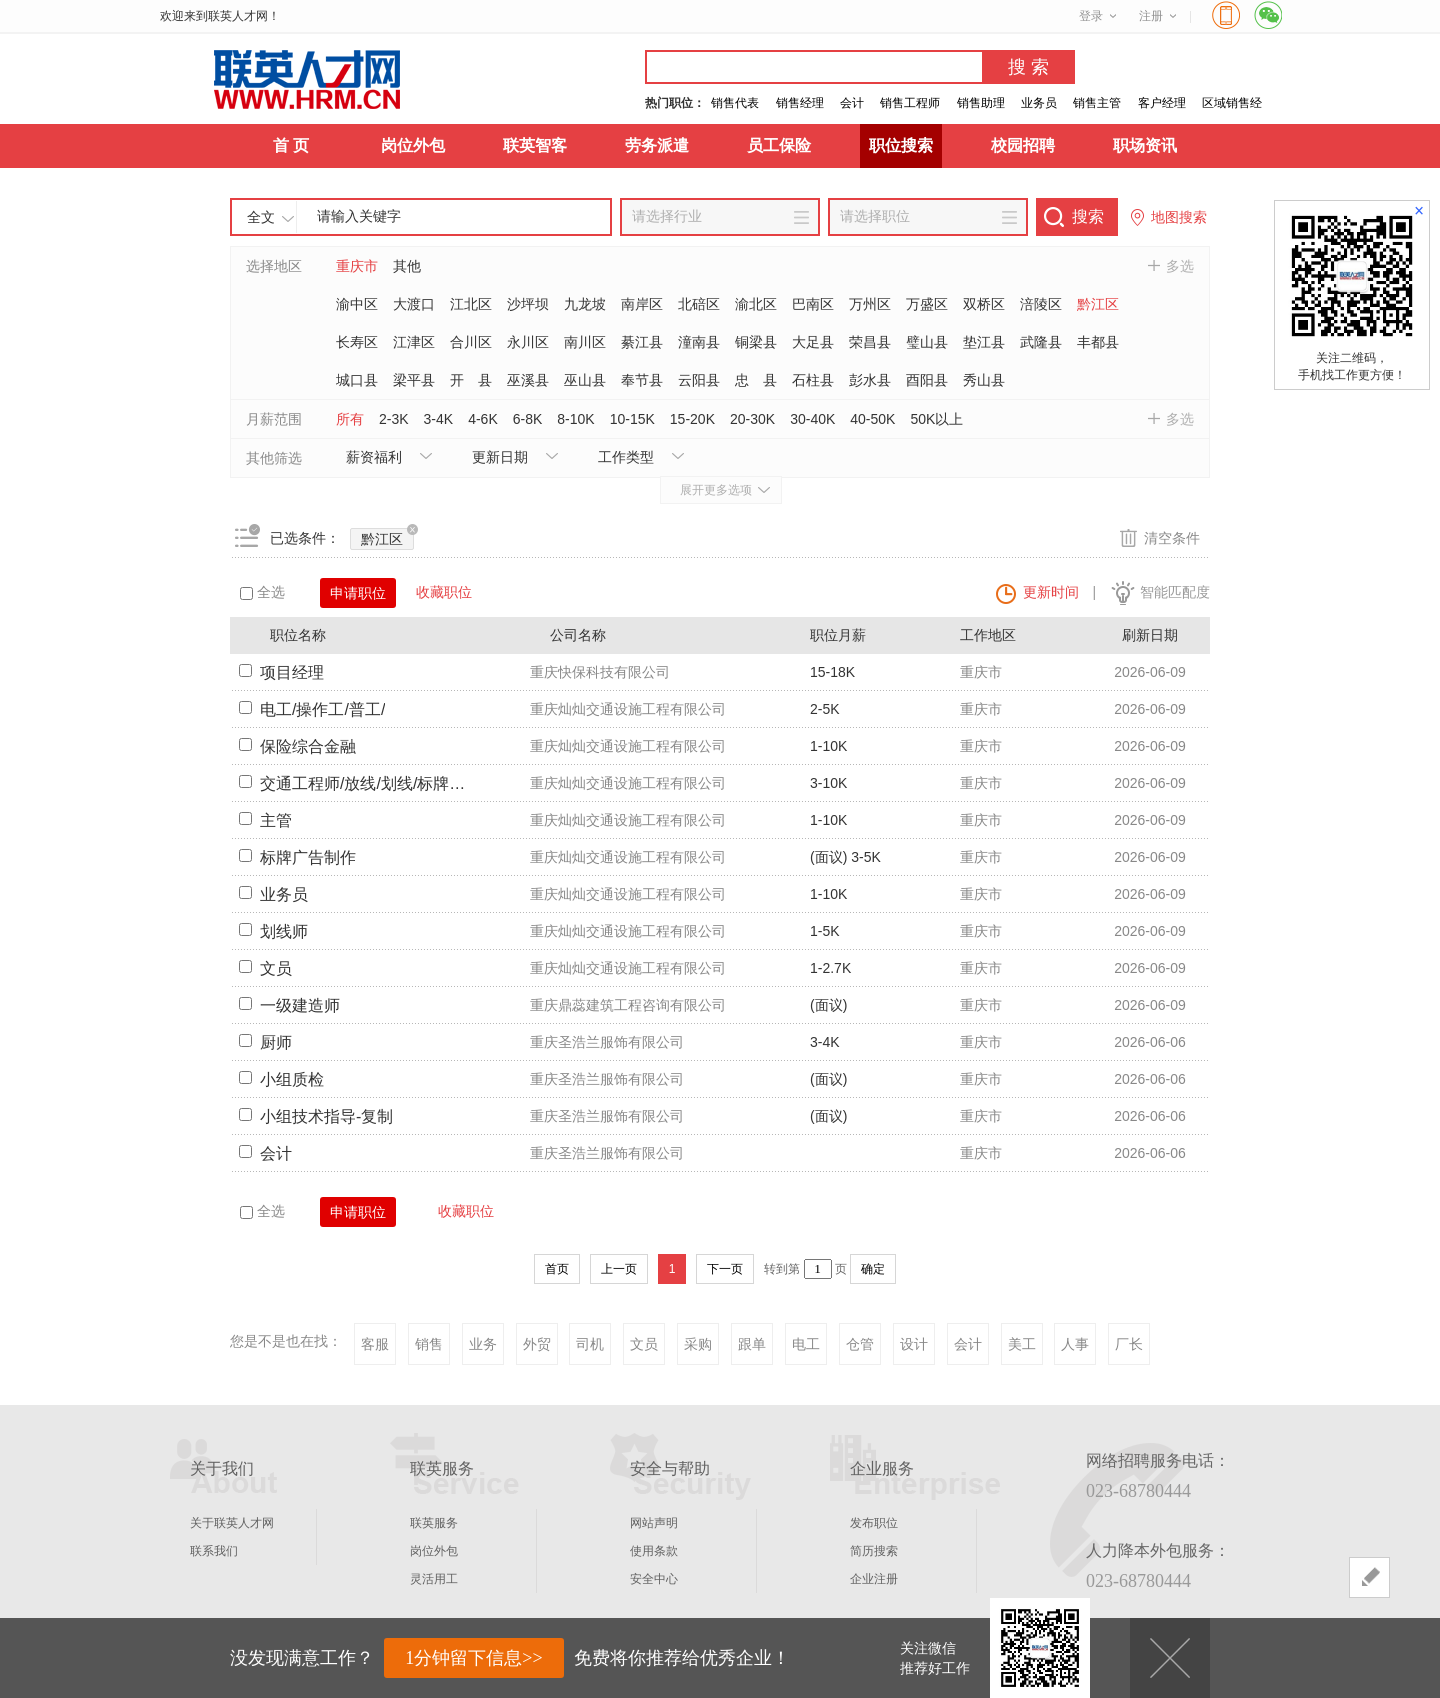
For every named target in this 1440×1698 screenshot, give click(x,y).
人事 (1075, 1344)
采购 (698, 1344)
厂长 (1129, 1344)
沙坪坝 (528, 304)
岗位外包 (413, 145)
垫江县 (984, 342)
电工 (806, 1344)
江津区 (414, 342)
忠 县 (756, 380)
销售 (429, 1344)
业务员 (1039, 103)
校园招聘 (1023, 145)
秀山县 (984, 380)
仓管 (860, 1344)
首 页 (291, 145)
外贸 (537, 1344)
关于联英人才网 (232, 1523)
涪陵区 (1041, 304)
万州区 (870, 304)
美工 (1022, 1344)
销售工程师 (910, 103)
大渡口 (414, 304)
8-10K (575, 419)
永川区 (528, 342)
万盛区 (927, 304)
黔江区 (1098, 304)
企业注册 (874, 1579)
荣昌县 (870, 342)
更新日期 (500, 457)
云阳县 (699, 380)
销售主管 (1097, 103)
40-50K (872, 419)
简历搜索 (874, 1551)
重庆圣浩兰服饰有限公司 (607, 1042)
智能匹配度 (1175, 592)
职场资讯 (1145, 145)
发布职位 (874, 1523)
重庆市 (357, 266)
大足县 (813, 342)
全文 (261, 217)
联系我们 (214, 1551)
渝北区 (756, 304)
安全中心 (654, 1579)
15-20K (692, 419)
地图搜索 (1179, 217)
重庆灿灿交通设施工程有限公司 (628, 709)
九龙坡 (585, 304)
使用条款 (654, 1551)
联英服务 (434, 1523)
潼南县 (699, 342)
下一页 (725, 1269)
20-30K (752, 419)
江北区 (471, 304)
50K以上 (936, 419)
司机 (590, 1344)
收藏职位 (444, 592)
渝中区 (357, 304)
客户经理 (1162, 103)
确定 (873, 1269)
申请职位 (358, 593)
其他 (407, 266)
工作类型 (626, 457)
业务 (483, 1344)
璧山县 (927, 342)
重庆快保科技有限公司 (600, 672)
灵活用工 (434, 1579)
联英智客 (535, 145)
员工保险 (779, 145)
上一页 (619, 1269)
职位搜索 (901, 145)
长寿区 (357, 342)
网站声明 (654, 1523)
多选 (1180, 266)
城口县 (357, 380)
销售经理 (800, 103)
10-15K (632, 419)
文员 (644, 1344)
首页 (557, 1269)
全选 (262, 592)
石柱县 (813, 380)
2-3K (394, 419)
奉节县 (642, 380)
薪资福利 (374, 457)
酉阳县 (927, 380)
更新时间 (1051, 592)
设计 (914, 1344)
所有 (350, 419)
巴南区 (813, 304)
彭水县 (870, 380)
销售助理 (981, 103)
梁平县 (414, 380)
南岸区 (642, 304)
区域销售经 (1232, 103)
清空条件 (1172, 538)
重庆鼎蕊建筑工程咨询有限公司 (628, 1005)
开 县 (471, 380)
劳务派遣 (657, 145)
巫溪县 (528, 380)
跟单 (752, 1344)
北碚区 (699, 304)
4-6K (483, 419)
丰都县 (1098, 342)
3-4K (439, 419)
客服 (375, 1344)
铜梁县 (756, 342)
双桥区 (984, 304)
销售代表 (735, 103)
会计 (852, 103)
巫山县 (585, 380)
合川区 (471, 342)
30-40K (812, 419)
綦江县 (642, 342)
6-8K (528, 419)
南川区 (585, 342)
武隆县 (1041, 342)
